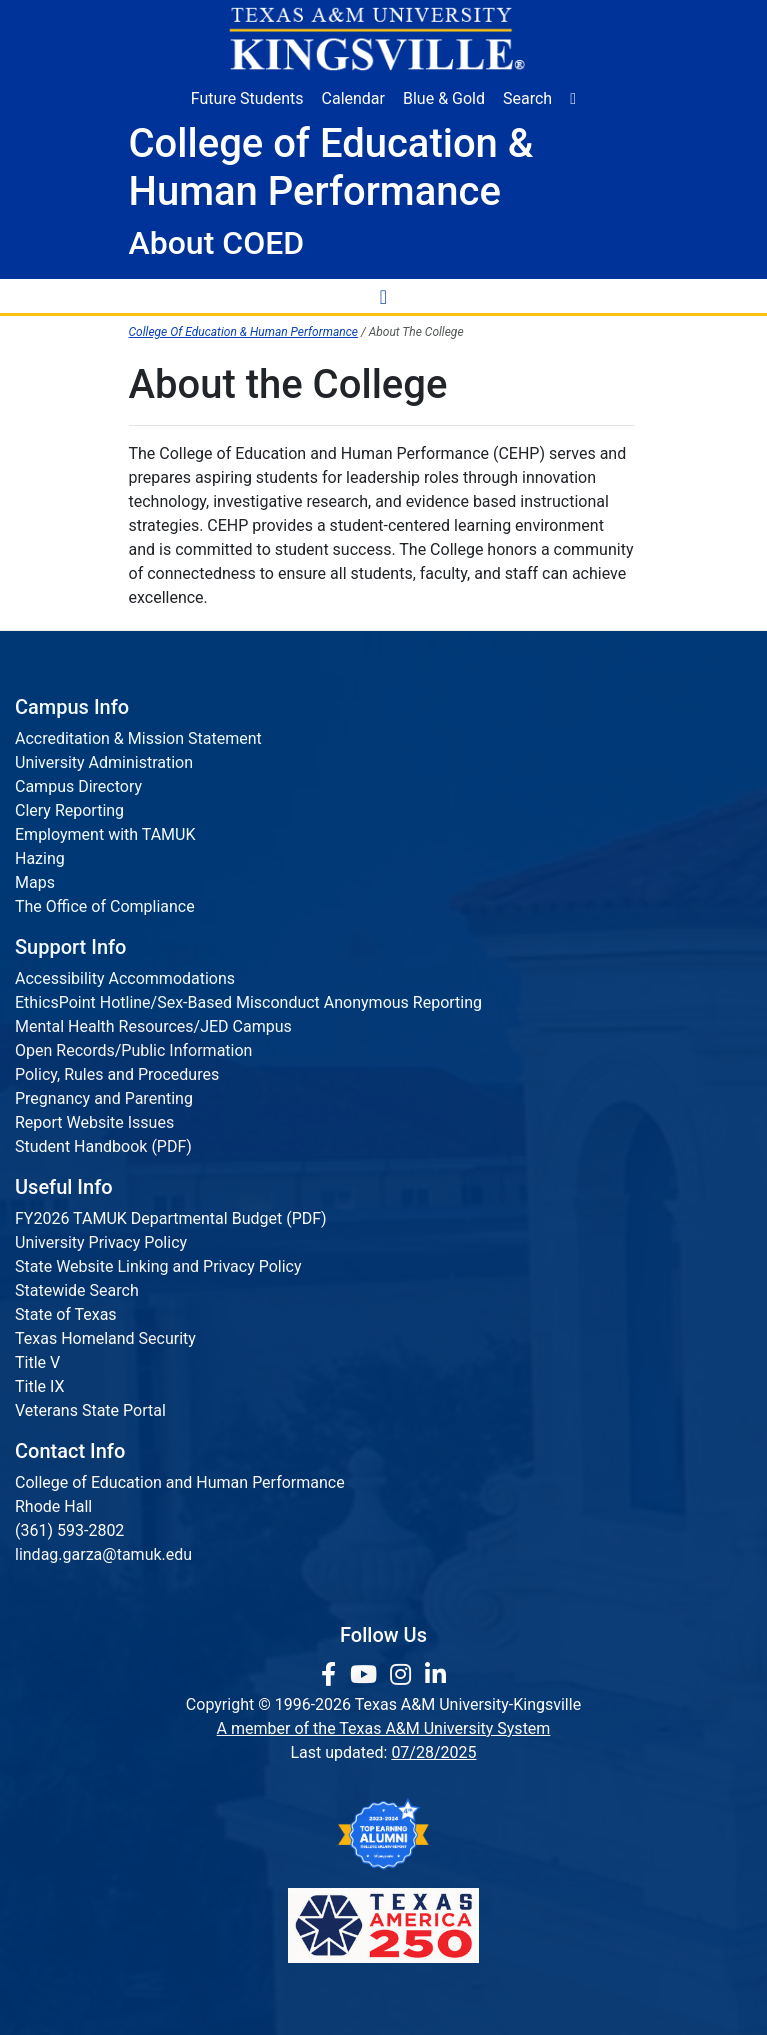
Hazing (40, 858)
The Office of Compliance (105, 906)
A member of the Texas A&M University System (384, 1728)
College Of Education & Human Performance (243, 332)
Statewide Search (77, 1290)
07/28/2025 (433, 1752)
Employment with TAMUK (105, 834)
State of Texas (66, 1314)
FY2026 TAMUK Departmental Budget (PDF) (171, 1218)
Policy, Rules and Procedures (117, 1074)
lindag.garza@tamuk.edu (103, 1554)
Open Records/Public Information (133, 1050)
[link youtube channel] (366, 1675)
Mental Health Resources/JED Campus (153, 1026)
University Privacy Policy (101, 1242)
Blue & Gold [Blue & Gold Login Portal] (444, 98)
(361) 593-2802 (69, 1530)
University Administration (104, 762)
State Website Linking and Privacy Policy (158, 1266)
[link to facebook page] (331, 1675)
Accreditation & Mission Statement (138, 738)
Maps (35, 882)
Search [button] (527, 98)
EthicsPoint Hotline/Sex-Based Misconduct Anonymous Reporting (248, 1002)
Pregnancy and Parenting (104, 1098)
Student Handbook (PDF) (103, 1146)
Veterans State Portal (90, 1410)
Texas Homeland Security (105, 1338)
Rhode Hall (53, 1506)
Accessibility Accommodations (125, 978)
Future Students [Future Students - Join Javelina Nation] (247, 98)
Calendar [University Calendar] (353, 98)
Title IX (40, 1386)
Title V (37, 1362)
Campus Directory (78, 786)
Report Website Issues (94, 1122)
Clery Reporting (69, 810)
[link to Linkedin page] (435, 1675)
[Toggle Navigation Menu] (384, 296)
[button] (573, 99)
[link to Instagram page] (403, 1675)
